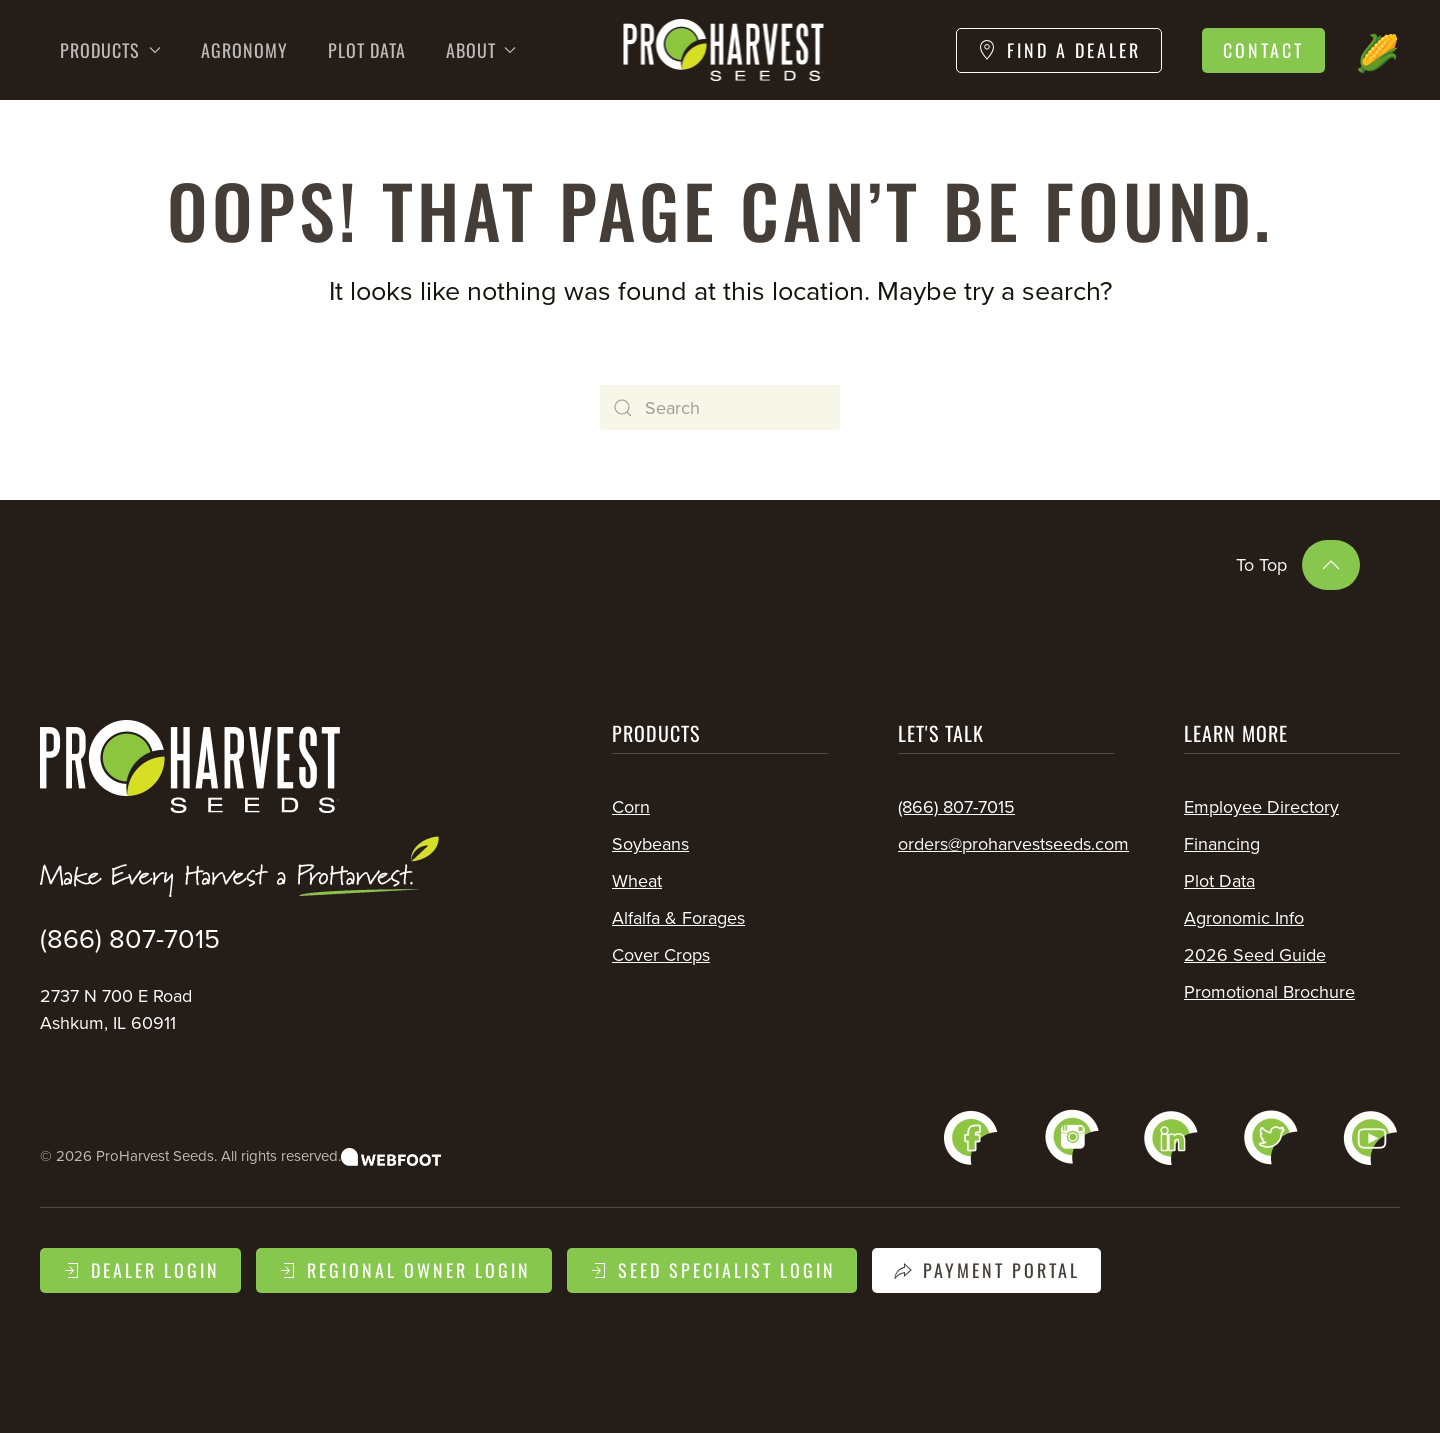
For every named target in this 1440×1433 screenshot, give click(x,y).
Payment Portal (986, 1270)
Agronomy (244, 50)
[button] (1331, 565)
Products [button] (110, 50)
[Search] (720, 407)
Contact (1263, 50)
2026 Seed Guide (1255, 955)
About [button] (481, 50)
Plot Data (367, 50)
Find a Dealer (1059, 50)
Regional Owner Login (404, 1270)
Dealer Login (140, 1270)
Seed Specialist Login (712, 1270)
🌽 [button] (1377, 49)
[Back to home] (720, 50)
